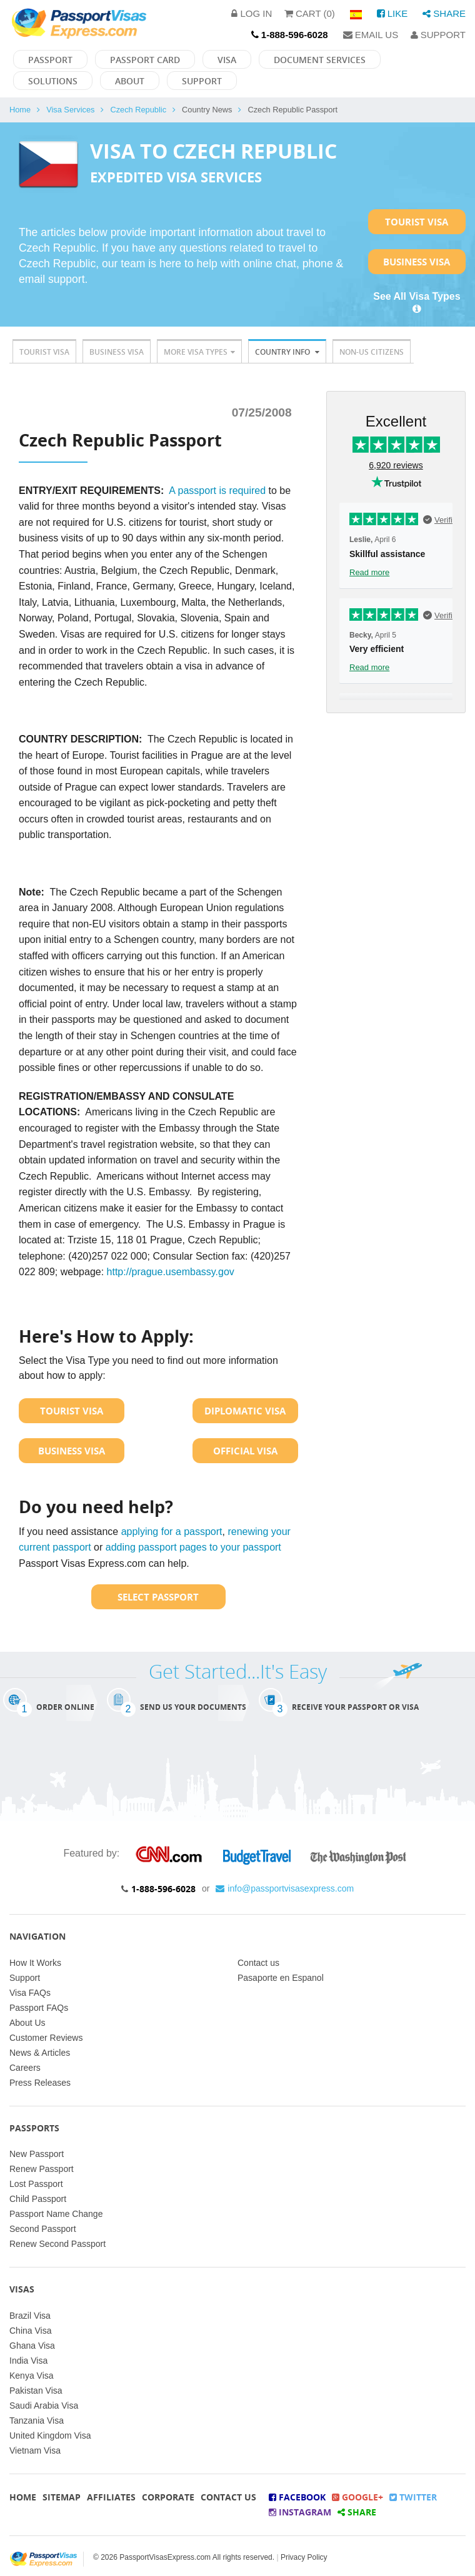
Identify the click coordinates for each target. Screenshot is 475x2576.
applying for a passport (171, 1531)
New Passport (36, 2154)
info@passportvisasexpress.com (285, 1888)
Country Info (287, 352)
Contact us (258, 1963)
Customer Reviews (45, 2038)
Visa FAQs (30, 1993)
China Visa (30, 2331)
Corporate (168, 2497)
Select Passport (158, 1597)
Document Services (320, 60)
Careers (25, 2068)
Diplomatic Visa (245, 1410)
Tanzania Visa (36, 2420)
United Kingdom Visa (50, 2435)
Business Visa (416, 261)
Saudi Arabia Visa (43, 2406)
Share (444, 13)
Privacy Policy (304, 2557)
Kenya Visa (31, 2376)
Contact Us (228, 2497)
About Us (27, 2023)
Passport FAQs (38, 2008)
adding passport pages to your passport (193, 1547)
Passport (50, 60)
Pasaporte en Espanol (281, 1978)
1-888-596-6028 (163, 1889)
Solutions (53, 81)
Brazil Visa (30, 2316)
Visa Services (70, 109)
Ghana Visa (32, 2346)
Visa (227, 60)
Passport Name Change (55, 2214)
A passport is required (217, 490)
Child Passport (37, 2199)
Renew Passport (41, 2169)
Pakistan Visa (35, 2391)
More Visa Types (199, 352)
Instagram (300, 2512)
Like (392, 13)
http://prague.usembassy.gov (170, 1271)
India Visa (28, 2361)
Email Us (371, 34)
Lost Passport (36, 2184)
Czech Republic (138, 109)
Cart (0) (309, 13)
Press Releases (40, 2083)
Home (20, 109)
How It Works (35, 1963)
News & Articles (39, 2053)
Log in (251, 13)
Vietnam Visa (35, 2450)
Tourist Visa (416, 221)
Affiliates (111, 2497)
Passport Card (145, 60)
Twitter (413, 2497)
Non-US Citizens (371, 352)
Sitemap (61, 2497)
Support (438, 34)
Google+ (357, 2497)
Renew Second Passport (57, 2244)
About (129, 81)
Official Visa (245, 1450)
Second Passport (42, 2229)
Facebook (297, 2497)
